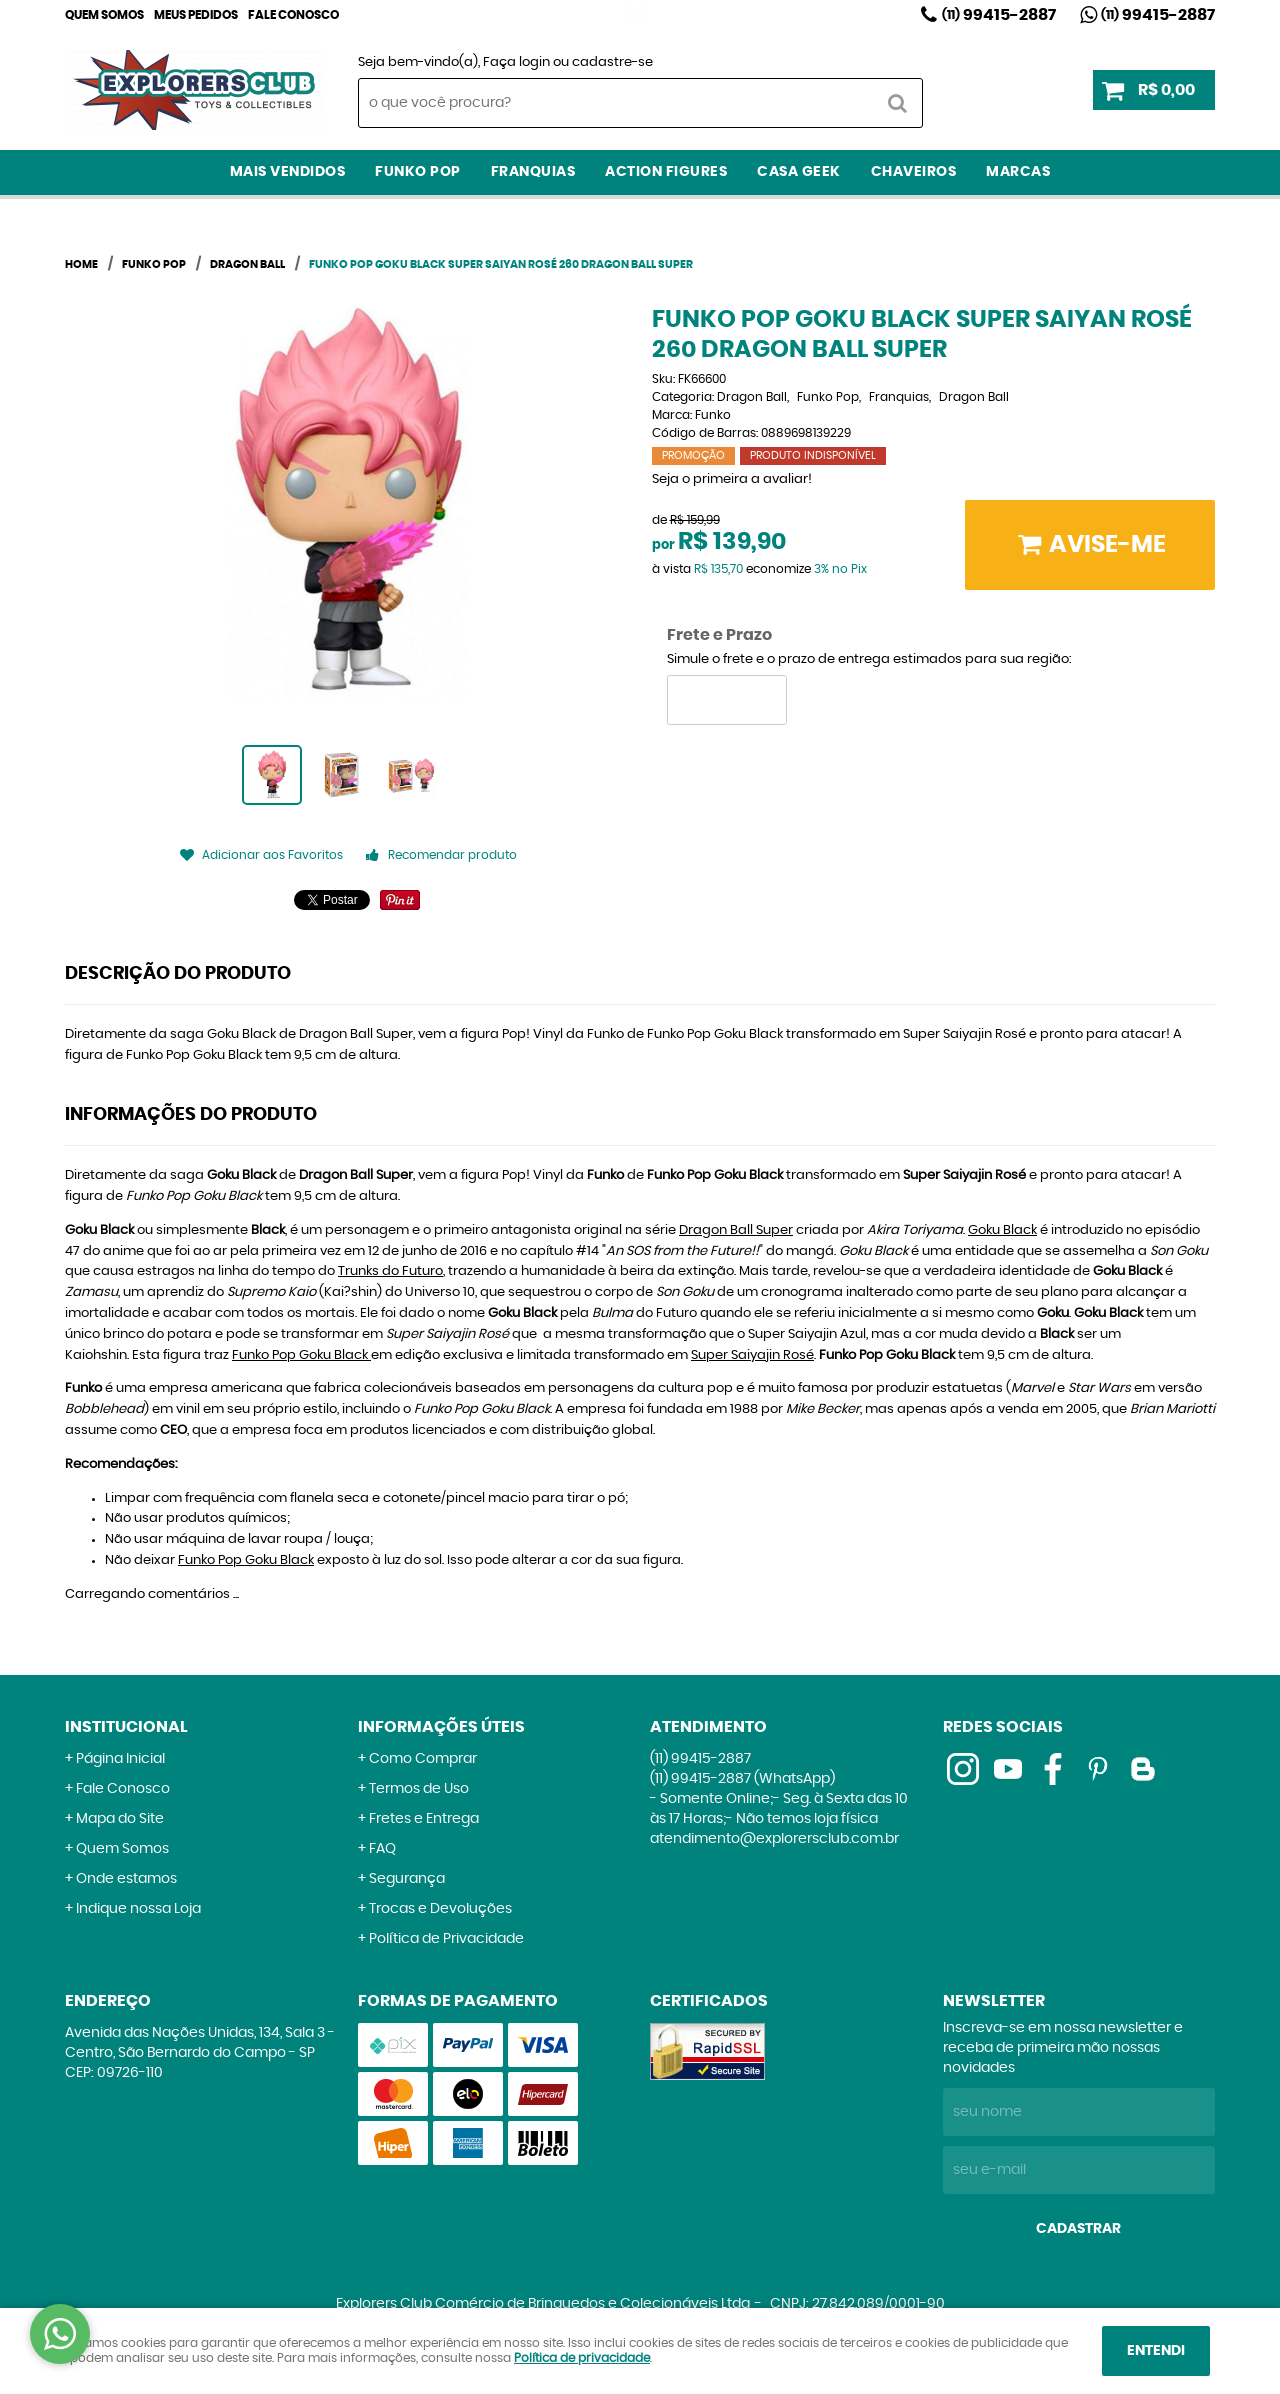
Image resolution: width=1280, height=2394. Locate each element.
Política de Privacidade (446, 1939)
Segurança (407, 1879)
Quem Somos (104, 15)
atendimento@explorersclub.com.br (774, 1839)
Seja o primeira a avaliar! (732, 479)
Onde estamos (126, 1879)
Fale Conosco (293, 15)
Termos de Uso (419, 1789)
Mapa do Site (120, 1819)
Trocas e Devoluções (440, 1909)
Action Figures (666, 172)
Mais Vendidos (288, 172)
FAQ (382, 1849)
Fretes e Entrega (424, 1819)
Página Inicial (120, 1759)
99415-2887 (999, 15)
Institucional (126, 1727)
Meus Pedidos (196, 15)
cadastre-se (612, 62)
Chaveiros (914, 172)
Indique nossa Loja (138, 1909)
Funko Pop (418, 172)
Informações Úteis (441, 1727)
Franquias (533, 172)
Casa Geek (799, 172)
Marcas (1018, 172)
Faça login (516, 62)
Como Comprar (423, 1759)
